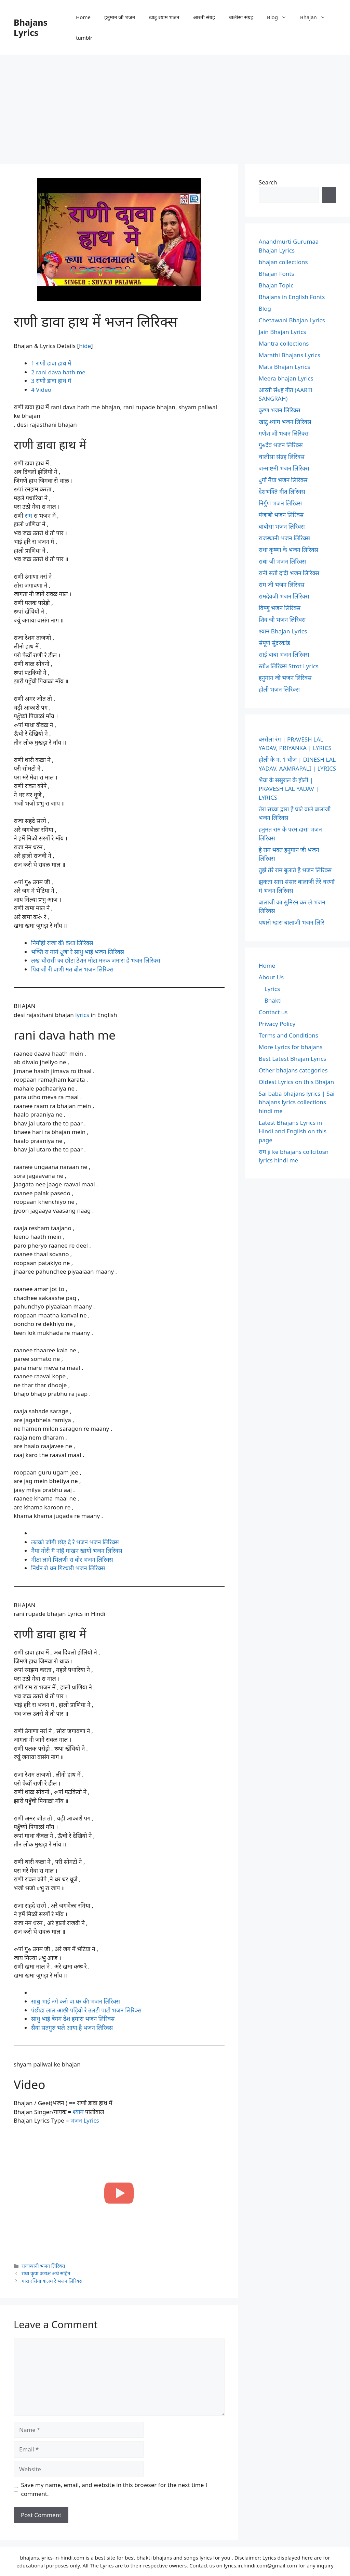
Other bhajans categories (293, 1070)
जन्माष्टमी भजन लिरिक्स (284, 468)
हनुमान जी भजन (119, 17)
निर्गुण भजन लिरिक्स (280, 503)
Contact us (273, 1012)
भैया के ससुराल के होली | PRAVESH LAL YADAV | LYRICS (289, 788)
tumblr (84, 37)
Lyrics (272, 989)
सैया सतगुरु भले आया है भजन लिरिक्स (72, 2028)
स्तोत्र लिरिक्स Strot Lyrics (289, 666)
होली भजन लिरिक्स (279, 689)
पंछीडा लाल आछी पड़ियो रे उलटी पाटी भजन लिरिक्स (86, 2010)
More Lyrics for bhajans (291, 1047)
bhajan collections (283, 262)
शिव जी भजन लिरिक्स (282, 619)
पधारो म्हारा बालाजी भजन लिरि (291, 922)
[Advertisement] (175, 106)
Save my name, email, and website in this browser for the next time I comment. (114, 2489)
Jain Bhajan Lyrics (282, 332)
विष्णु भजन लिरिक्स (279, 608)
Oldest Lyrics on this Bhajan (296, 1082)
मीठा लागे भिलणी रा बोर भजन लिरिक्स (72, 1559)
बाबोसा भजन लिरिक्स (282, 526)
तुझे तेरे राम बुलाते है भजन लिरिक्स (295, 870)
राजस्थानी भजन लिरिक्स (43, 2266)
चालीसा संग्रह (241, 17)
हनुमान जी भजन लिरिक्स (285, 678)
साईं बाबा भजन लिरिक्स (284, 654)
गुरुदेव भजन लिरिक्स (281, 445)
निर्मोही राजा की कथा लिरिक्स (62, 943)
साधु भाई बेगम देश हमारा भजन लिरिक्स (73, 2019)
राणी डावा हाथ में (51, 363)
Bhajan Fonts (276, 274)
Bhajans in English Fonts (292, 297)
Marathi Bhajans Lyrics (289, 355)
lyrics (82, 1015)
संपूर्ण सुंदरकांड (274, 643)
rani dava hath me (58, 372)
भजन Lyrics (84, 2120)
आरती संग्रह (204, 17)
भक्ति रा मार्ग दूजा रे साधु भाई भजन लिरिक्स (77, 952)
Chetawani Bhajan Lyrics (292, 320)
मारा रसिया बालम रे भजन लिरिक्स (52, 2281)
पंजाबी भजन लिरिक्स (281, 515)
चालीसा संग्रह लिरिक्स (282, 457)
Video (41, 390)
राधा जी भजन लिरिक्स (282, 561)
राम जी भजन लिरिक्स (282, 585)
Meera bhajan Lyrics (286, 378)
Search (268, 182)
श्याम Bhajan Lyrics (283, 631)
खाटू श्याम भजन (164, 17)
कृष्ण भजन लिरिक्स (279, 410)
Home (83, 17)
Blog (280, 17)
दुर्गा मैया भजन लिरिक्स (283, 480)
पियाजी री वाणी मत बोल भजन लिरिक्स (72, 969)
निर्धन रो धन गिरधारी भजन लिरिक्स (68, 1568)
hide (85, 346)
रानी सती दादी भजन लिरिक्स (289, 573)
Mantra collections (284, 343)
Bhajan (316, 17)
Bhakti (273, 1000)
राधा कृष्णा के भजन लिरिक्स (288, 550)
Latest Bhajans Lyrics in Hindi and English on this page (292, 1131)
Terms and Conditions (288, 1035)
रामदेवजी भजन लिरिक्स (284, 596)
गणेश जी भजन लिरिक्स (284, 433)
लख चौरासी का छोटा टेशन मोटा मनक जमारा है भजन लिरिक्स (95, 960)
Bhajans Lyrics (31, 27)
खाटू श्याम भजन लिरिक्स (285, 422)
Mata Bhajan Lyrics (284, 367)
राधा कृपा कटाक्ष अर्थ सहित (46, 2273)
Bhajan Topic (276, 285)
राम (28, 515)
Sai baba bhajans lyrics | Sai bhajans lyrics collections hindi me (297, 1102)
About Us (271, 977)
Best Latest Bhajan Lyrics (292, 1058)
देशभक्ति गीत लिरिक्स (282, 491)
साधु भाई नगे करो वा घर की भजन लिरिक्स (75, 2001)
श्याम (78, 2112)
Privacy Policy (277, 1024)
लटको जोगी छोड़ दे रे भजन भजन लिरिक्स (75, 1542)
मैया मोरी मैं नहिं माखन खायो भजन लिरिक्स (76, 1551)
